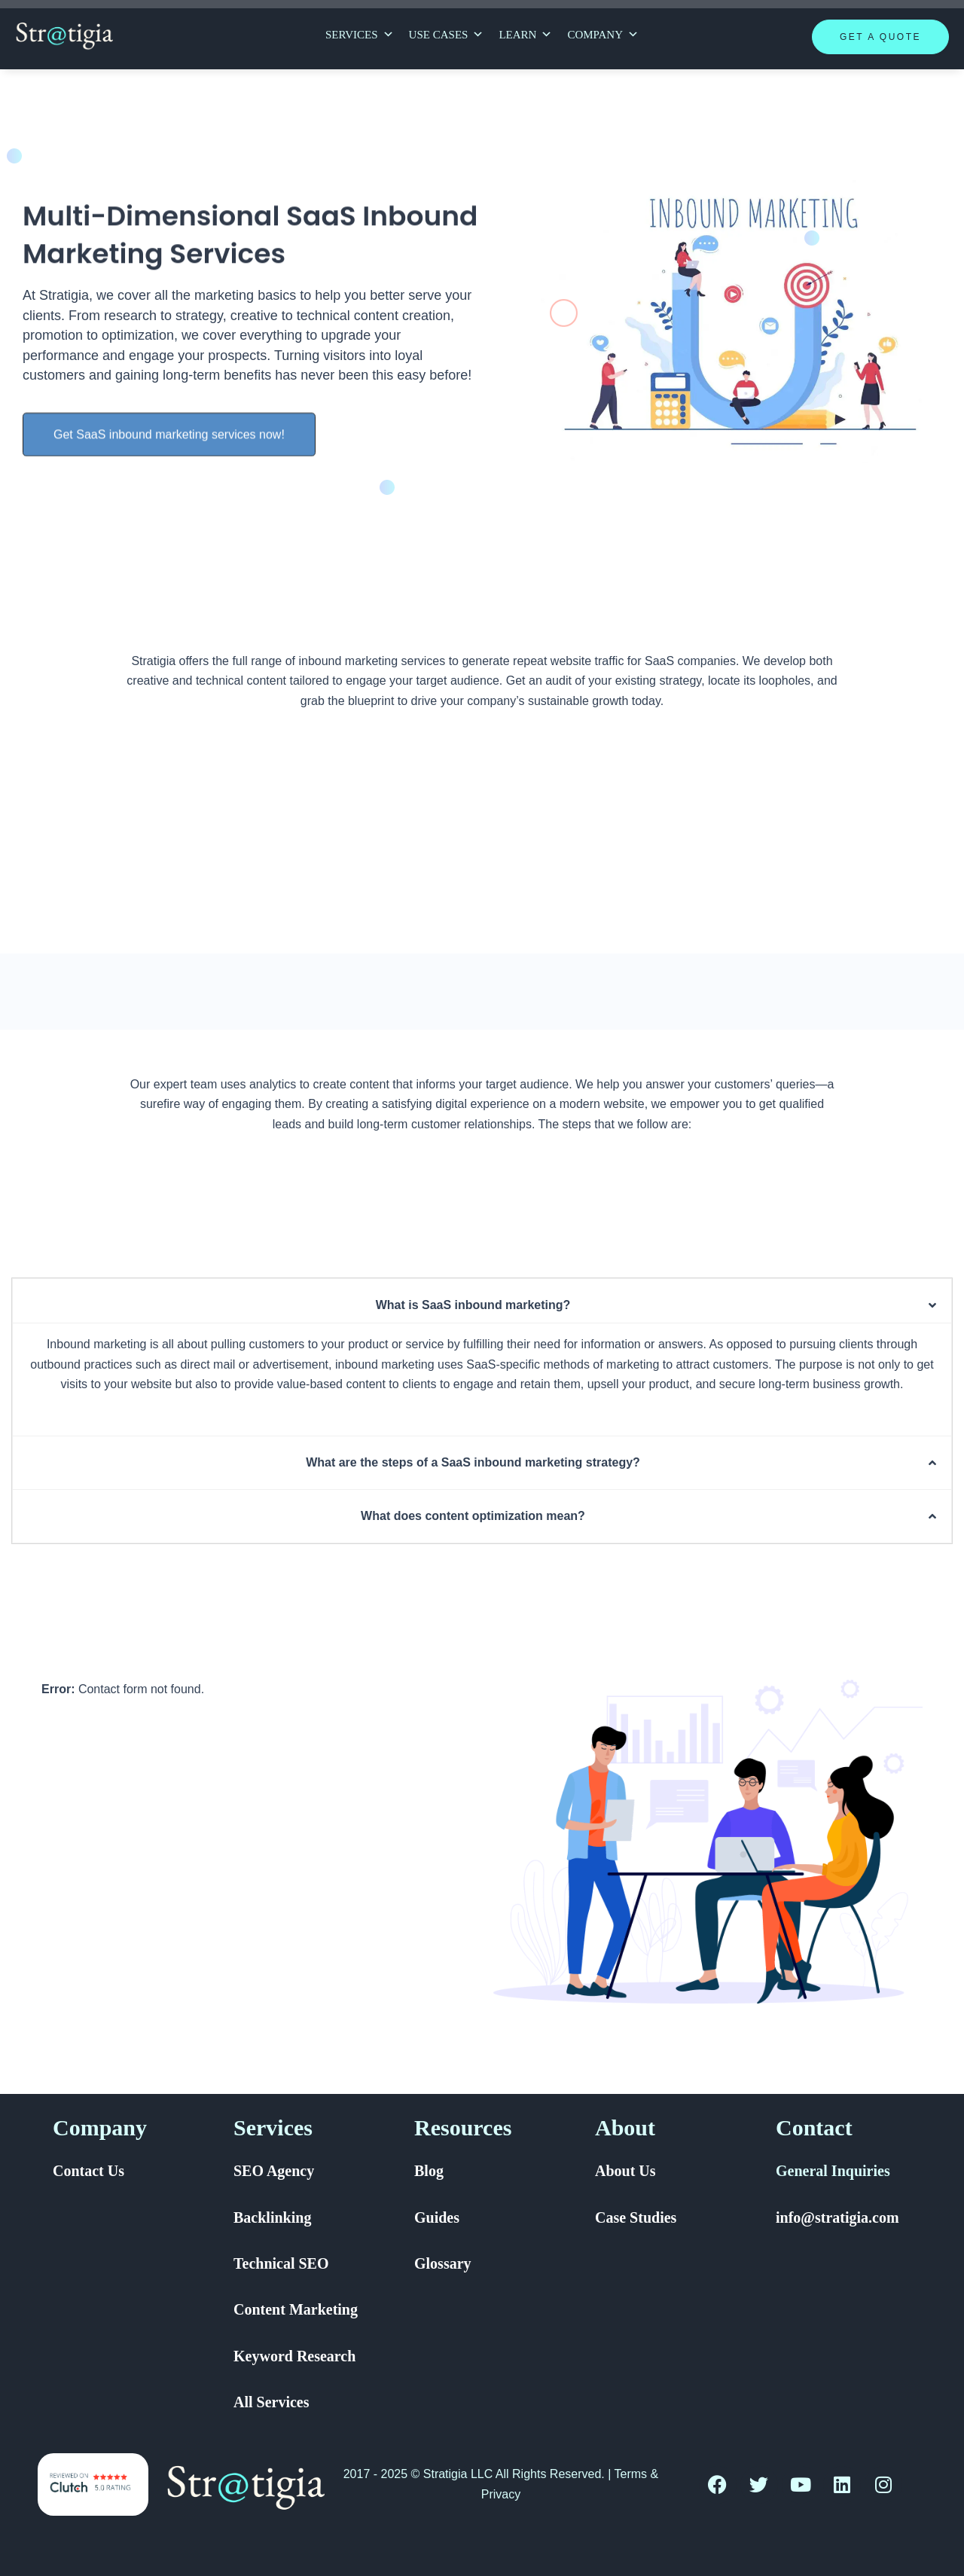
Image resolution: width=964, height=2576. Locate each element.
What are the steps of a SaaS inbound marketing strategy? (473, 1462)
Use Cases (446, 35)
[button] (482, 1305)
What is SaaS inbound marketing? (473, 1305)
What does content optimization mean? (473, 1515)
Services (359, 35)
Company (603, 35)
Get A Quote (880, 37)
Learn (525, 35)
